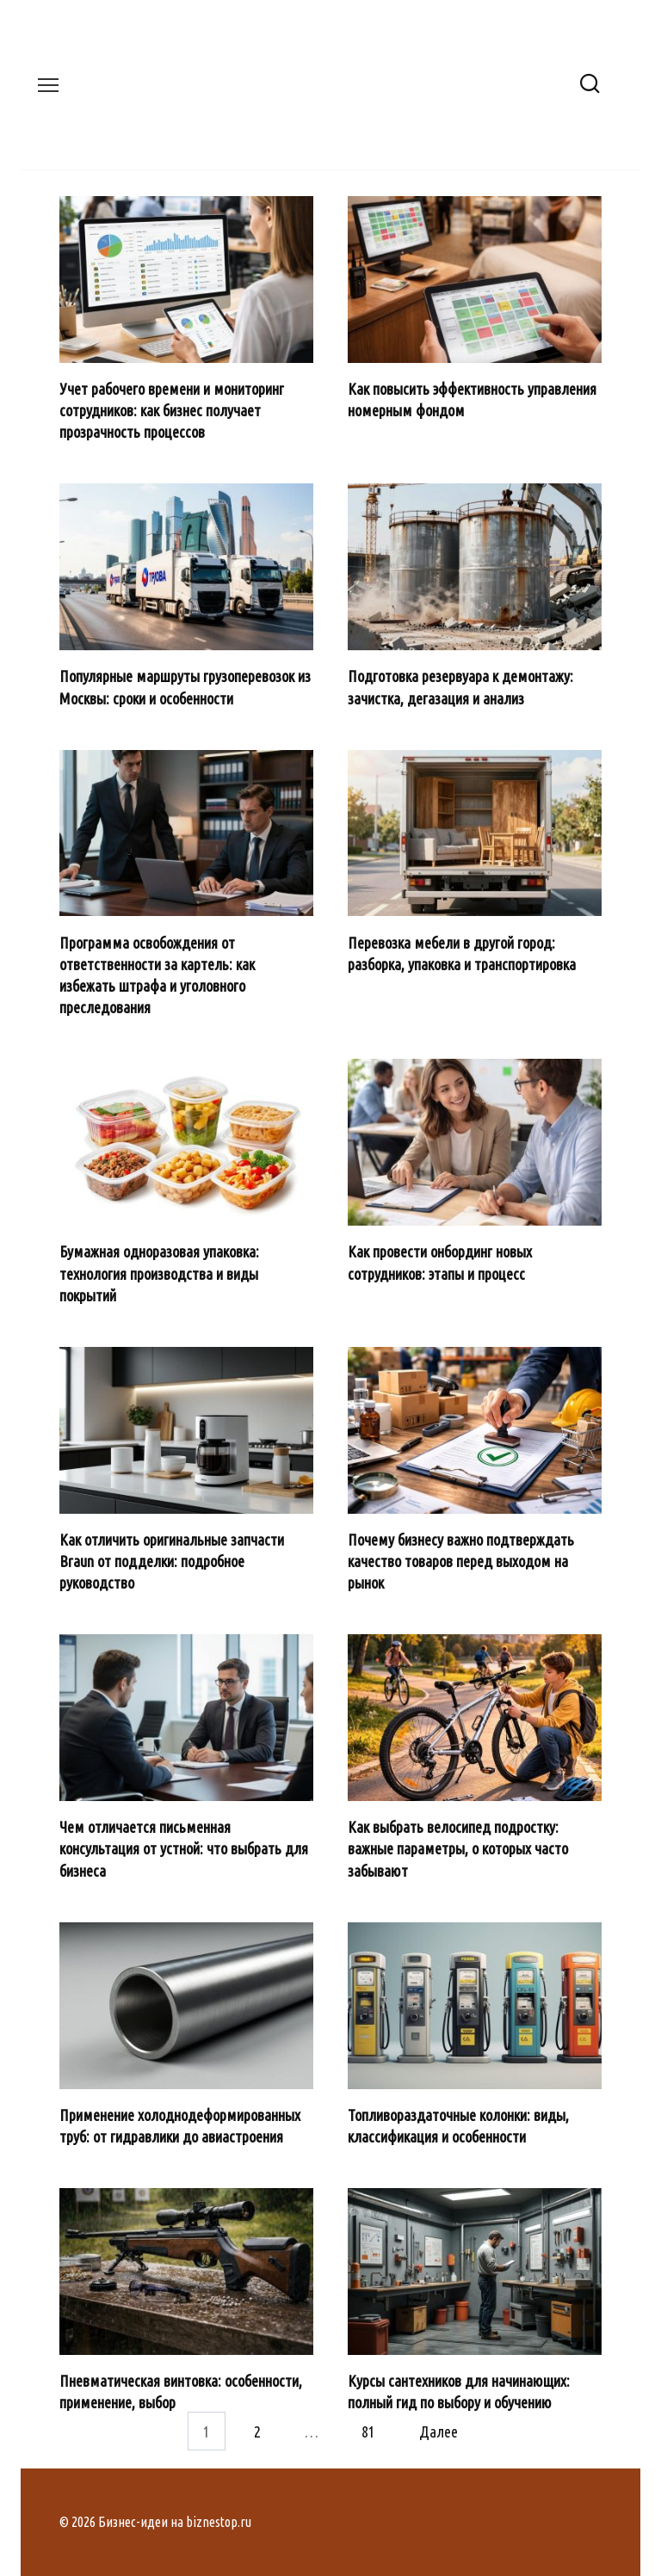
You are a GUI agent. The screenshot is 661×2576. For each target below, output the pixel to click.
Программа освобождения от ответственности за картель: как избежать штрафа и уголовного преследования (157, 974)
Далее (438, 2430)
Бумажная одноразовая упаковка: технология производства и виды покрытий (159, 1273)
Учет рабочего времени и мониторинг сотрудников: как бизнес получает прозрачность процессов (171, 410)
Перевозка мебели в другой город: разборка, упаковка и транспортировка (462, 952)
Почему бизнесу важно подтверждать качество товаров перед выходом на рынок (461, 1561)
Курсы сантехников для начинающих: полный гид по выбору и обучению (459, 2391)
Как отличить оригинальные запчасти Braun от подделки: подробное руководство (171, 1561)
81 (368, 2430)
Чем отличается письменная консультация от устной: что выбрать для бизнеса (183, 1848)
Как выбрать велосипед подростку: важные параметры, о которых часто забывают (458, 1848)
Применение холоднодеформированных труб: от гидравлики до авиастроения (179, 2125)
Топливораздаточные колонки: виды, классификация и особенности (458, 2125)
